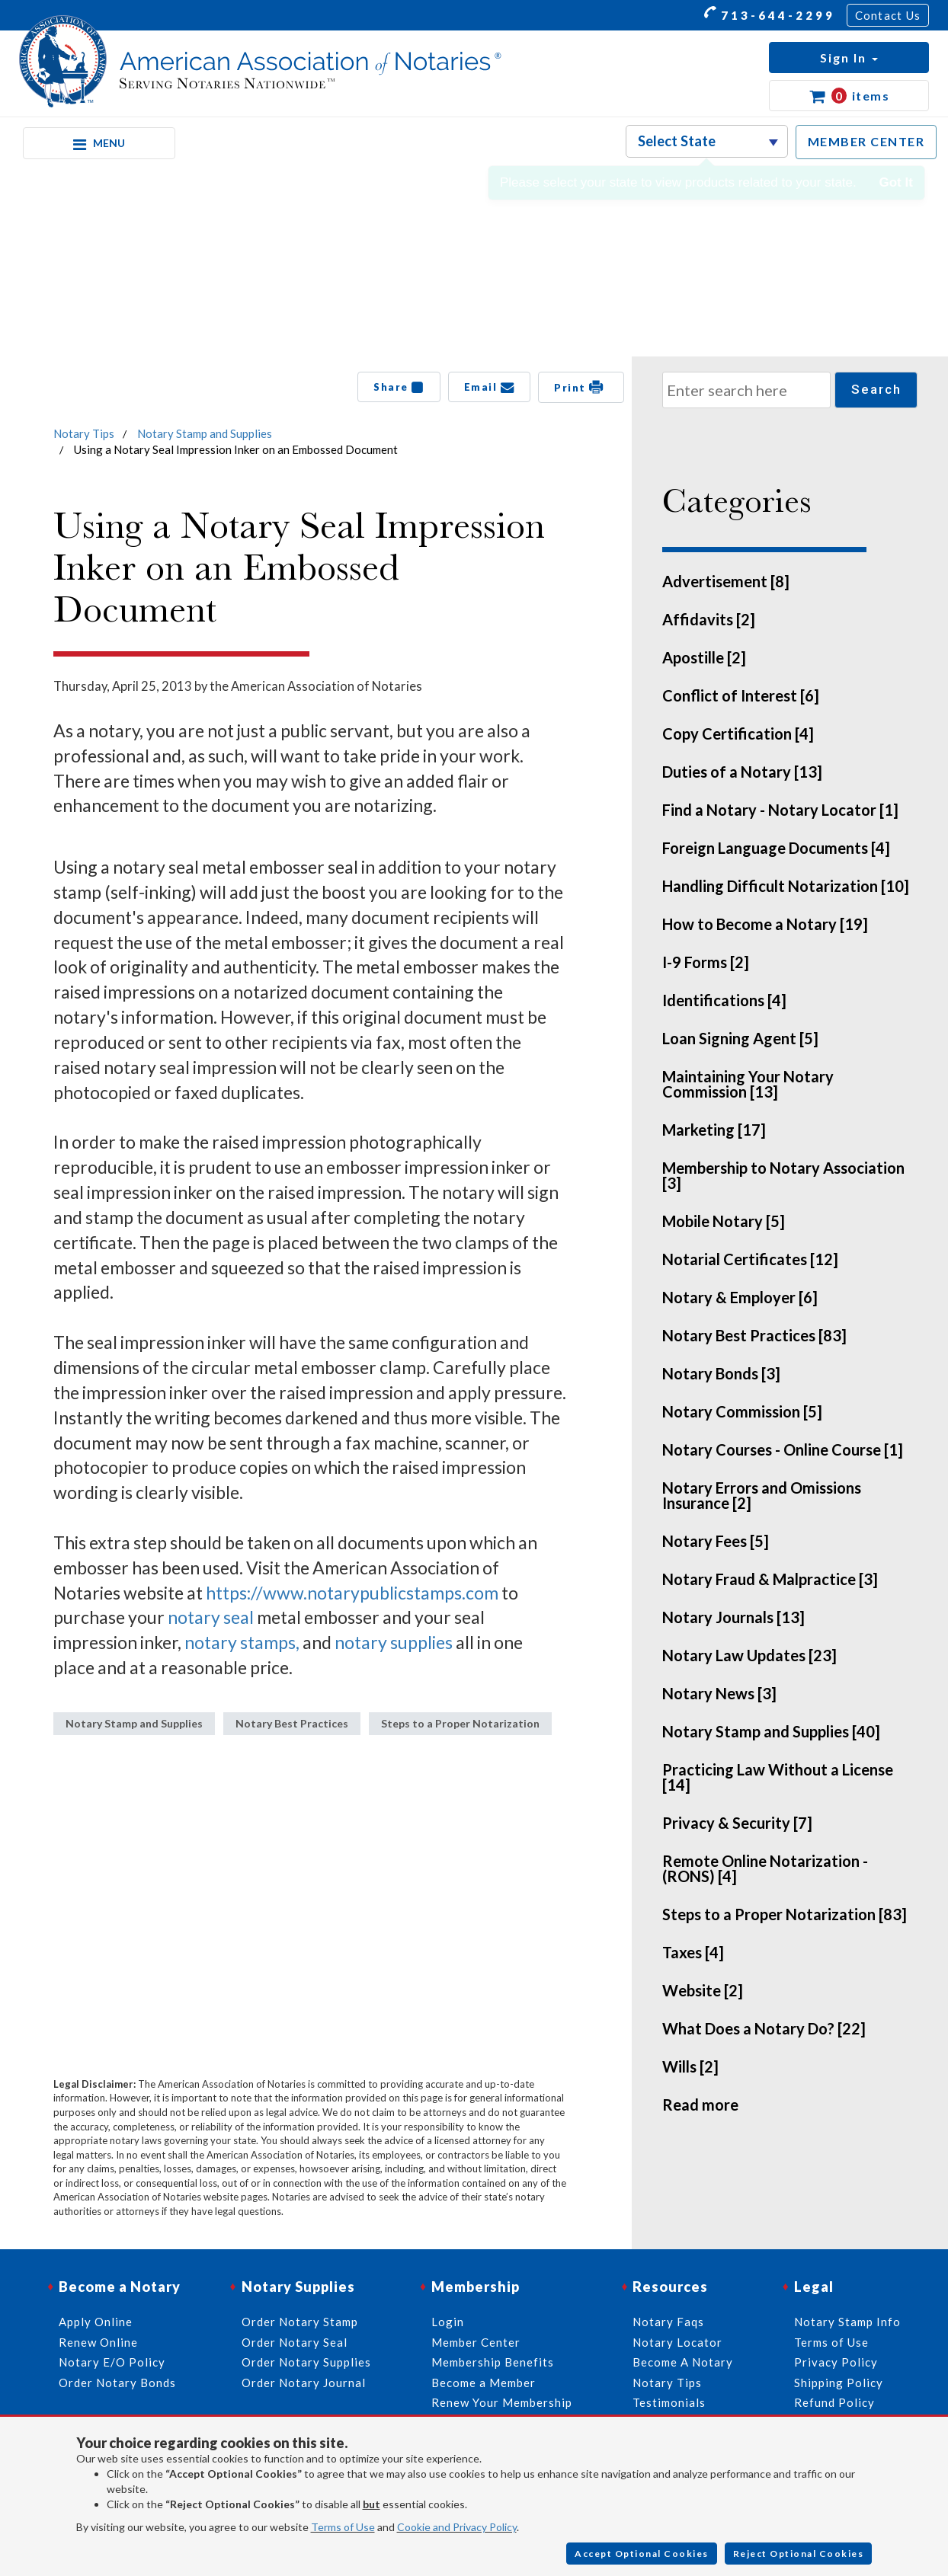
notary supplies (394, 1642)
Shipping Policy (838, 2382)
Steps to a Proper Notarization (460, 1723)
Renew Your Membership (501, 2402)
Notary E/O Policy (112, 2362)
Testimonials (669, 2402)
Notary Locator (677, 2342)
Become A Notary (683, 2362)
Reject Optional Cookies (798, 2553)
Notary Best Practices (291, 1723)
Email (489, 387)
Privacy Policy (836, 2362)
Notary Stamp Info (847, 2321)
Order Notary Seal (294, 2342)
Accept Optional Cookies (642, 2553)
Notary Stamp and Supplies (204, 433)
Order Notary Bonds (117, 2382)
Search (876, 389)
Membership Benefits (492, 2362)
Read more (700, 2104)
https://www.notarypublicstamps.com (352, 1592)
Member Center (475, 2342)
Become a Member (483, 2382)
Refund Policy (834, 2402)
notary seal (211, 1617)
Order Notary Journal (304, 2382)
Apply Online (96, 2321)
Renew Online (98, 2342)
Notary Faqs (668, 2321)
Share (398, 387)
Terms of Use (343, 2526)
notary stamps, (241, 1642)
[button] (849, 57)
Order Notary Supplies (306, 2362)
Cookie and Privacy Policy (457, 2526)
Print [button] (581, 387)
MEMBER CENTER (866, 141)
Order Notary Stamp (300, 2321)
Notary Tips (83, 433)
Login (447, 2321)
